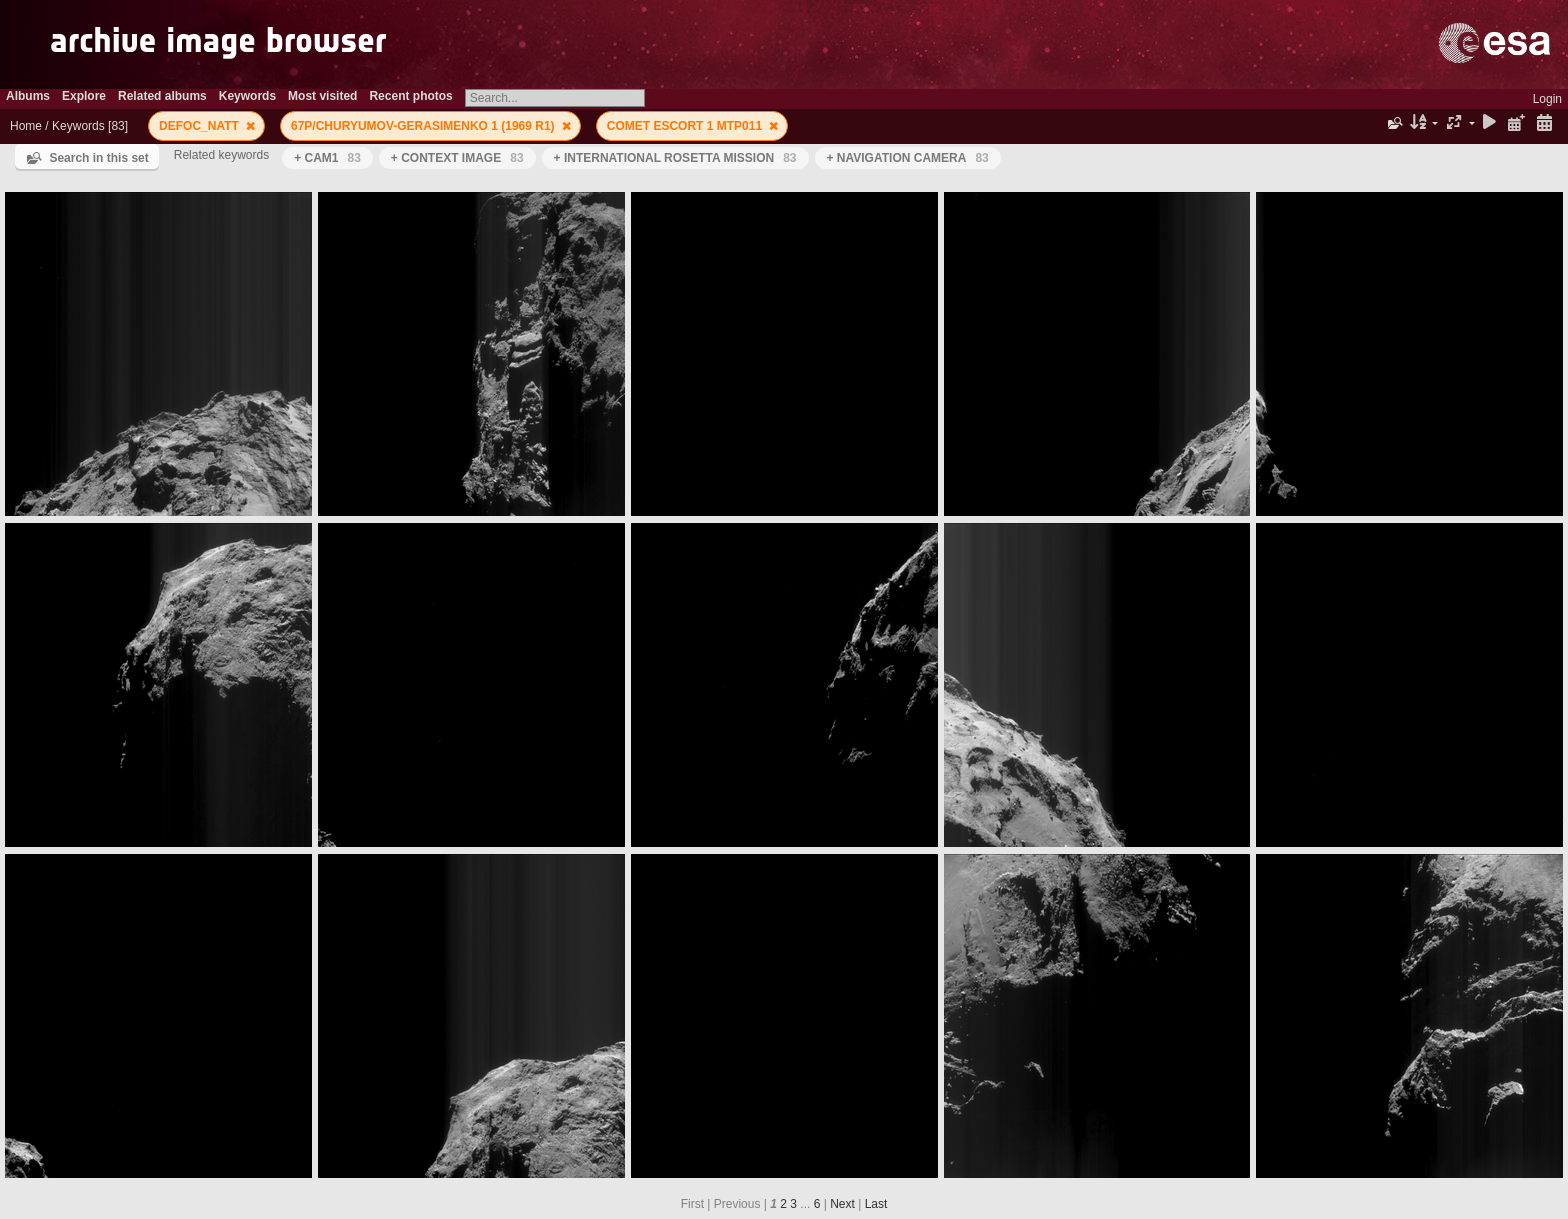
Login (1547, 99)
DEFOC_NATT (200, 126)
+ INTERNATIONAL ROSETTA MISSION (675, 158)
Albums (28, 96)
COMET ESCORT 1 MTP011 (686, 126)
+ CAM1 (327, 158)
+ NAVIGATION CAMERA (908, 158)
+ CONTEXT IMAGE (457, 158)
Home (26, 126)
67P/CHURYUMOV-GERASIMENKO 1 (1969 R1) (424, 126)
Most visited (322, 96)
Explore (84, 96)
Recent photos (410, 96)
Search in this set (98, 158)
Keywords (247, 96)
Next (842, 1204)
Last (876, 1204)
